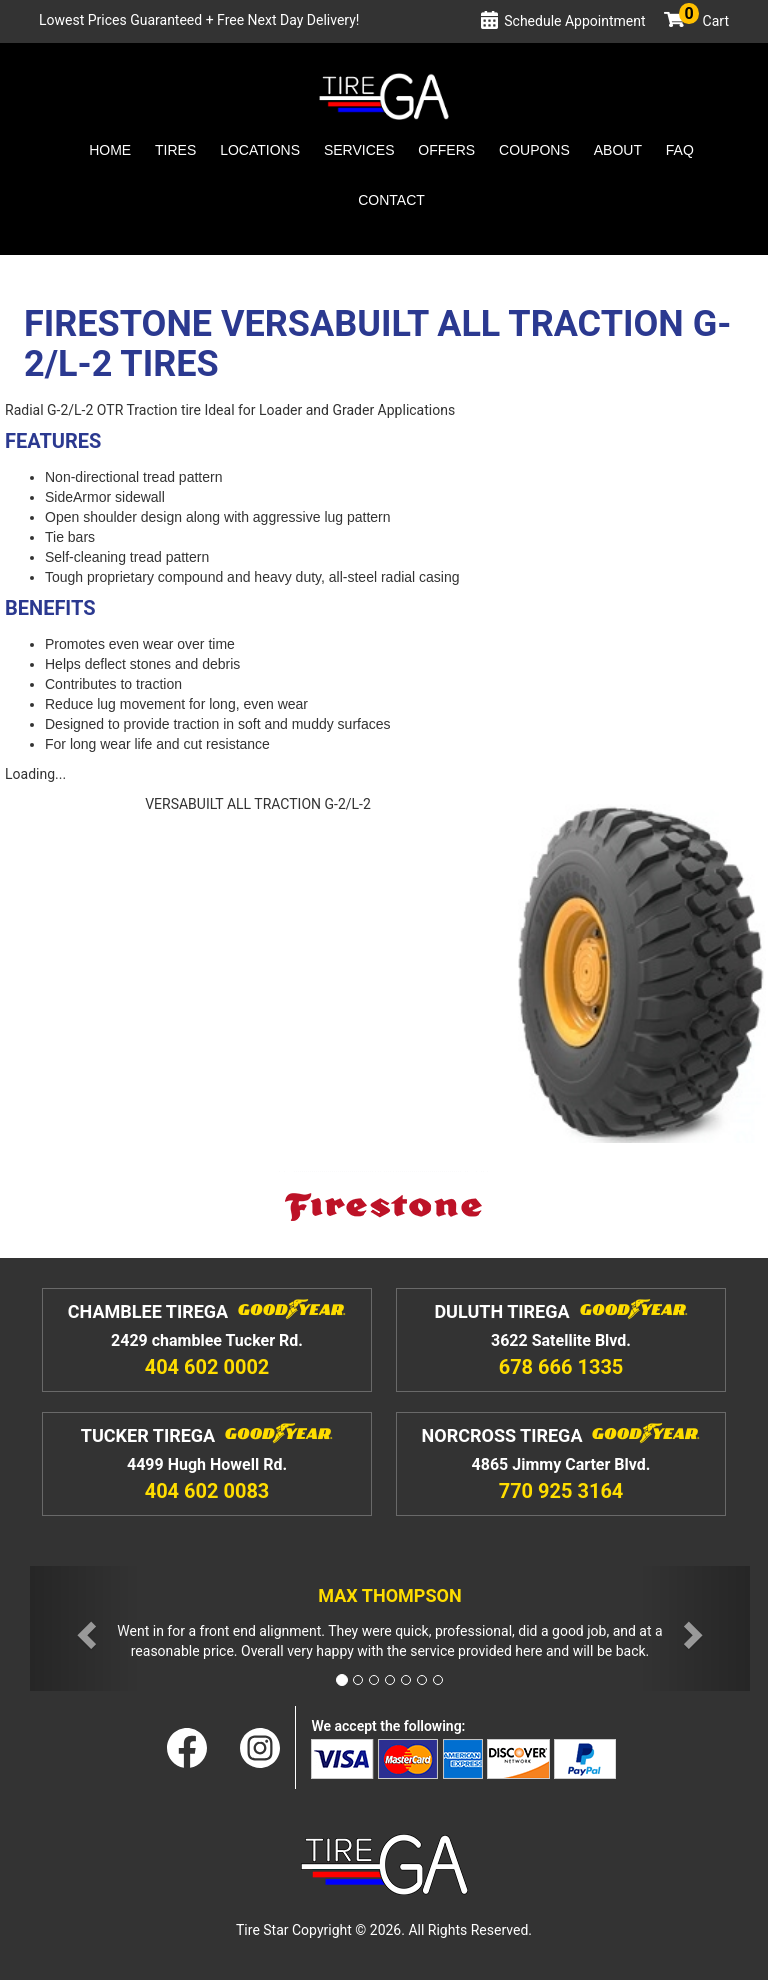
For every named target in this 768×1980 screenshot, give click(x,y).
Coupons (534, 150)
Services (359, 150)
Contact (391, 200)
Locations (260, 150)
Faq (680, 150)
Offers (446, 150)
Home (110, 150)
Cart (704, 21)
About (618, 150)
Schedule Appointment (574, 21)
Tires (175, 150)
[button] (84, 1628)
